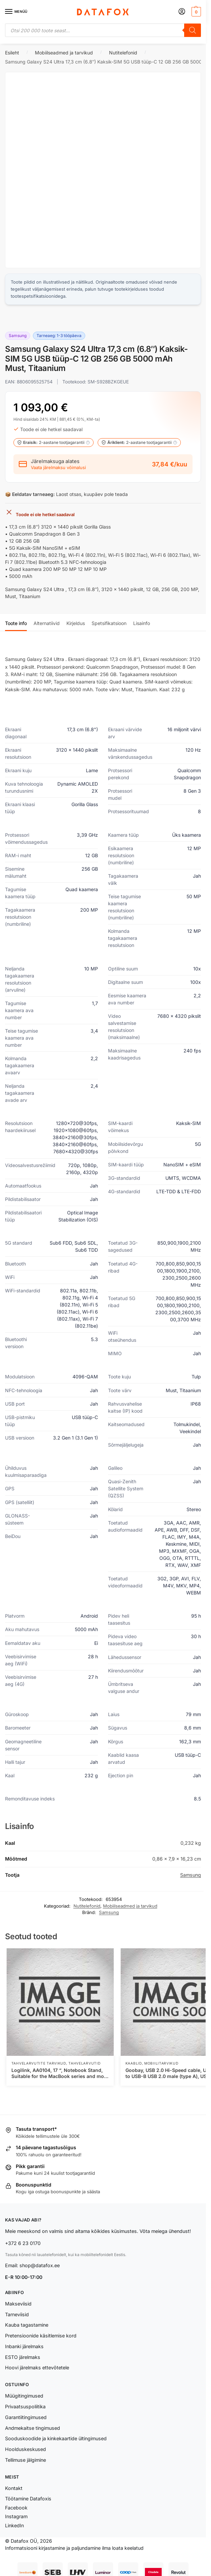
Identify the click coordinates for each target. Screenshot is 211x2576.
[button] (195, 11)
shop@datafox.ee (40, 2265)
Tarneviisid (17, 2314)
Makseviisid (18, 2304)
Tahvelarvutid (84, 2063)
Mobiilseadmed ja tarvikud (64, 52)
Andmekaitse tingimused (32, 2428)
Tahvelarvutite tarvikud (38, 2063)
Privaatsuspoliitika (25, 2406)
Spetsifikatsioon (109, 623)
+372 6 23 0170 (23, 2243)
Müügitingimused (24, 2396)
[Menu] (15, 12)
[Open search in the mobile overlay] (103, 30)
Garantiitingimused (26, 2417)
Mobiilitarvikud (161, 2063)
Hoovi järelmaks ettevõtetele (37, 2367)
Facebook (16, 2507)
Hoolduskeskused (25, 2449)
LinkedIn (14, 2525)
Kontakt (13, 2488)
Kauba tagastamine (26, 2325)
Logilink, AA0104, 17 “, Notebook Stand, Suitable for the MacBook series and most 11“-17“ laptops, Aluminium (59, 2073)
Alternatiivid (47, 623)
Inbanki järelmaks (24, 2346)
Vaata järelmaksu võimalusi (58, 467)
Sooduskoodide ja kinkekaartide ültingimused (56, 2438)
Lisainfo (141, 623)
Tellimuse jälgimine (25, 2460)
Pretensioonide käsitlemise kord (40, 2335)
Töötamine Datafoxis (28, 2498)
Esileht (12, 52)
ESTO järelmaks (22, 2357)
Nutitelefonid (123, 52)
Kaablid (133, 2063)
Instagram (16, 2516)
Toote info (16, 623)
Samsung (190, 1875)
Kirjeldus (75, 623)
